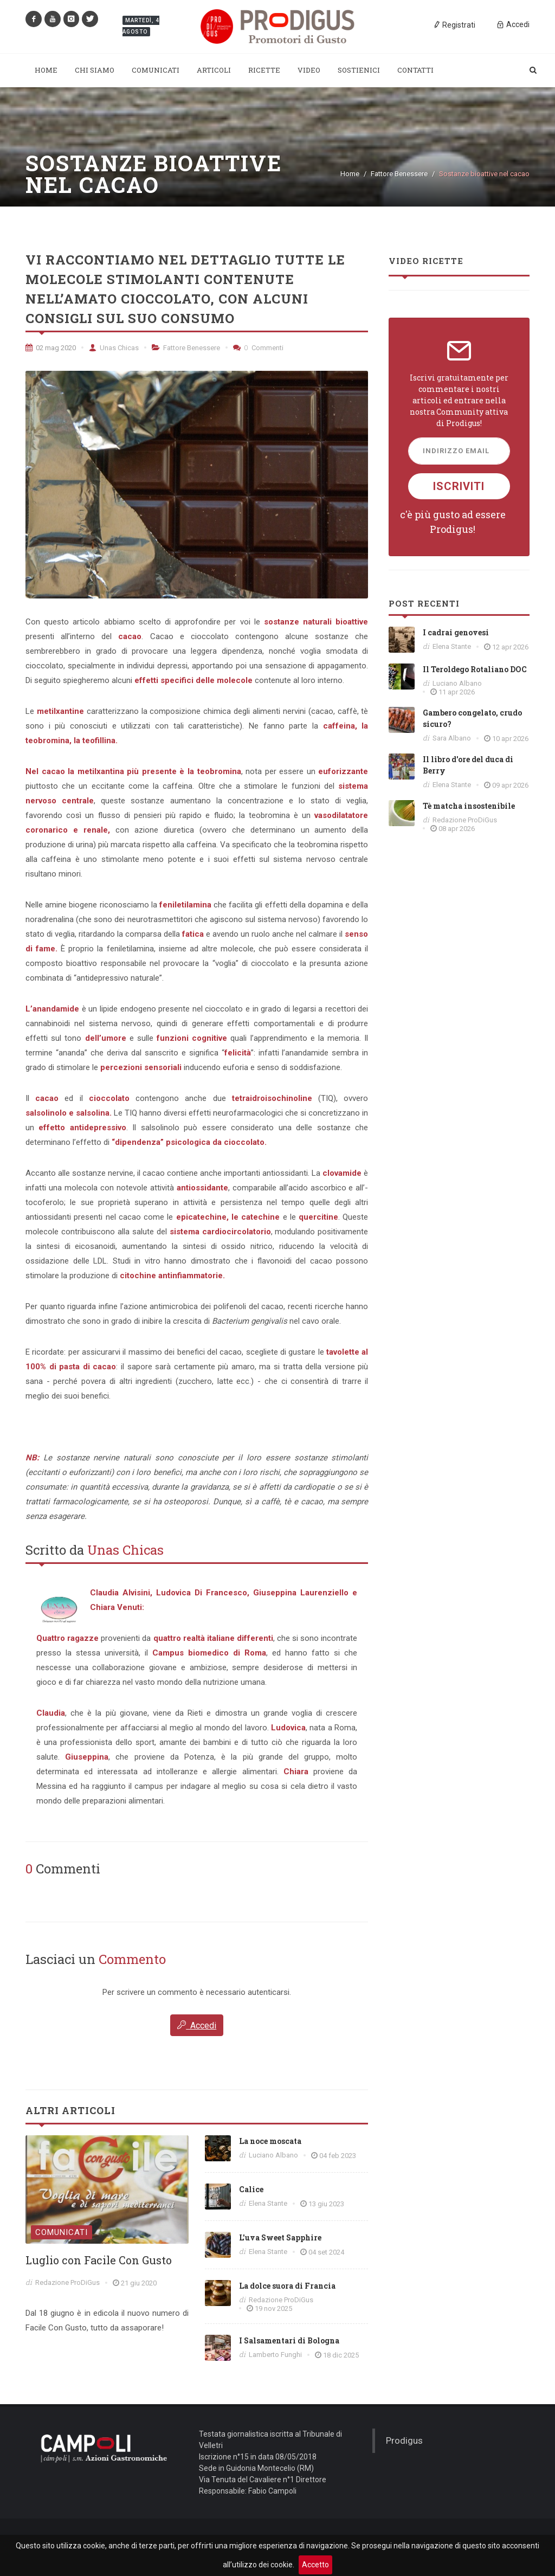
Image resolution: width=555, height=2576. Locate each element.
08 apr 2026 (456, 829)
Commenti (258, 348)
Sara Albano (452, 738)
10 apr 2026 (510, 739)
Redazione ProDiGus (67, 2282)
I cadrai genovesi (456, 632)
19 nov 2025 (273, 2308)
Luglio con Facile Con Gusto (98, 2260)
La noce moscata (270, 2141)
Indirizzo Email (456, 451)
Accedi (196, 2024)
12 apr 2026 (510, 647)
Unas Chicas (114, 348)
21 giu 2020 (139, 2283)
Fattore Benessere (399, 174)
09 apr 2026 (510, 785)
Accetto (315, 2564)
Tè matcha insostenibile (469, 806)
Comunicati (61, 2232)
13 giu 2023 (326, 2204)
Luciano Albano (273, 2155)
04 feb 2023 (337, 2156)
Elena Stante (268, 2203)
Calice (251, 2189)
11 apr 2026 (456, 692)
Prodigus (404, 2440)
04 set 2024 (326, 2252)
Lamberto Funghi (275, 2354)
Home (349, 174)
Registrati (454, 24)
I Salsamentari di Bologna (289, 2340)
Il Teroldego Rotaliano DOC (475, 669)
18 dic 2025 (341, 2355)
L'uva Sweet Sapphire (280, 2237)
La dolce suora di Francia (287, 2286)
